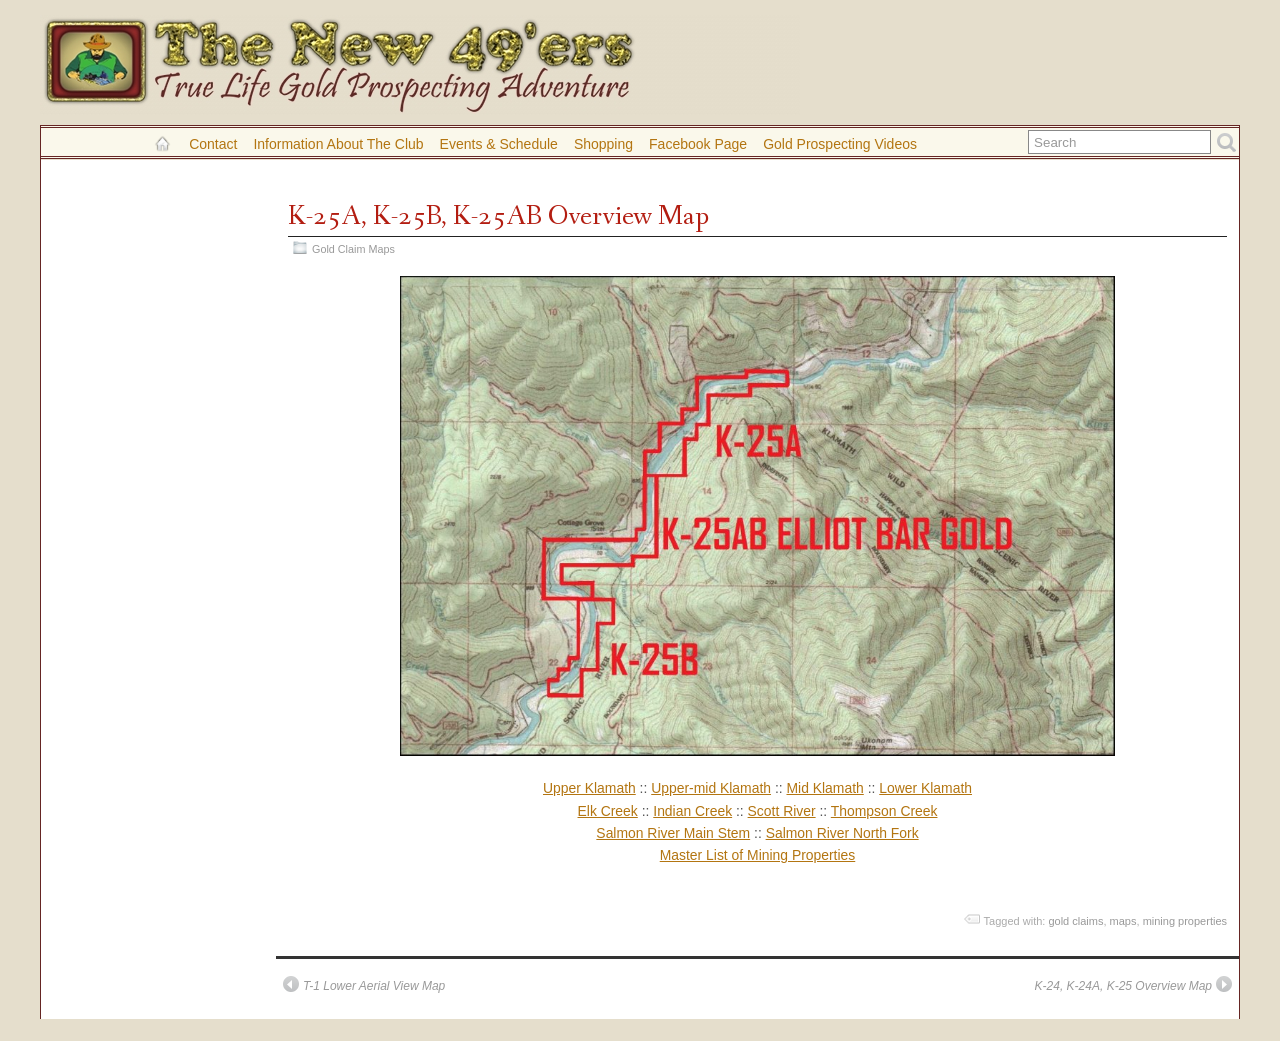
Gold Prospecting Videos (840, 144)
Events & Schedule (499, 144)
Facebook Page (698, 144)
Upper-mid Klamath (711, 788)
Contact (213, 144)
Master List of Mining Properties (758, 855)
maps (1123, 921)
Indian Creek (692, 811)
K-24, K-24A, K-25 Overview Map (1123, 986)
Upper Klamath (589, 788)
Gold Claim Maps (353, 249)
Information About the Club (338, 144)
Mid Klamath (824, 788)
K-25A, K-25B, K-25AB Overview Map (498, 216)
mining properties (1185, 921)
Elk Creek (608, 811)
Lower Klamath (925, 788)
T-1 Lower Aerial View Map (374, 986)
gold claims (1075, 921)
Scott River (782, 811)
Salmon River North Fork (842, 833)
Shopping (603, 144)
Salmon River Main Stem (673, 833)
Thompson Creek (884, 811)
